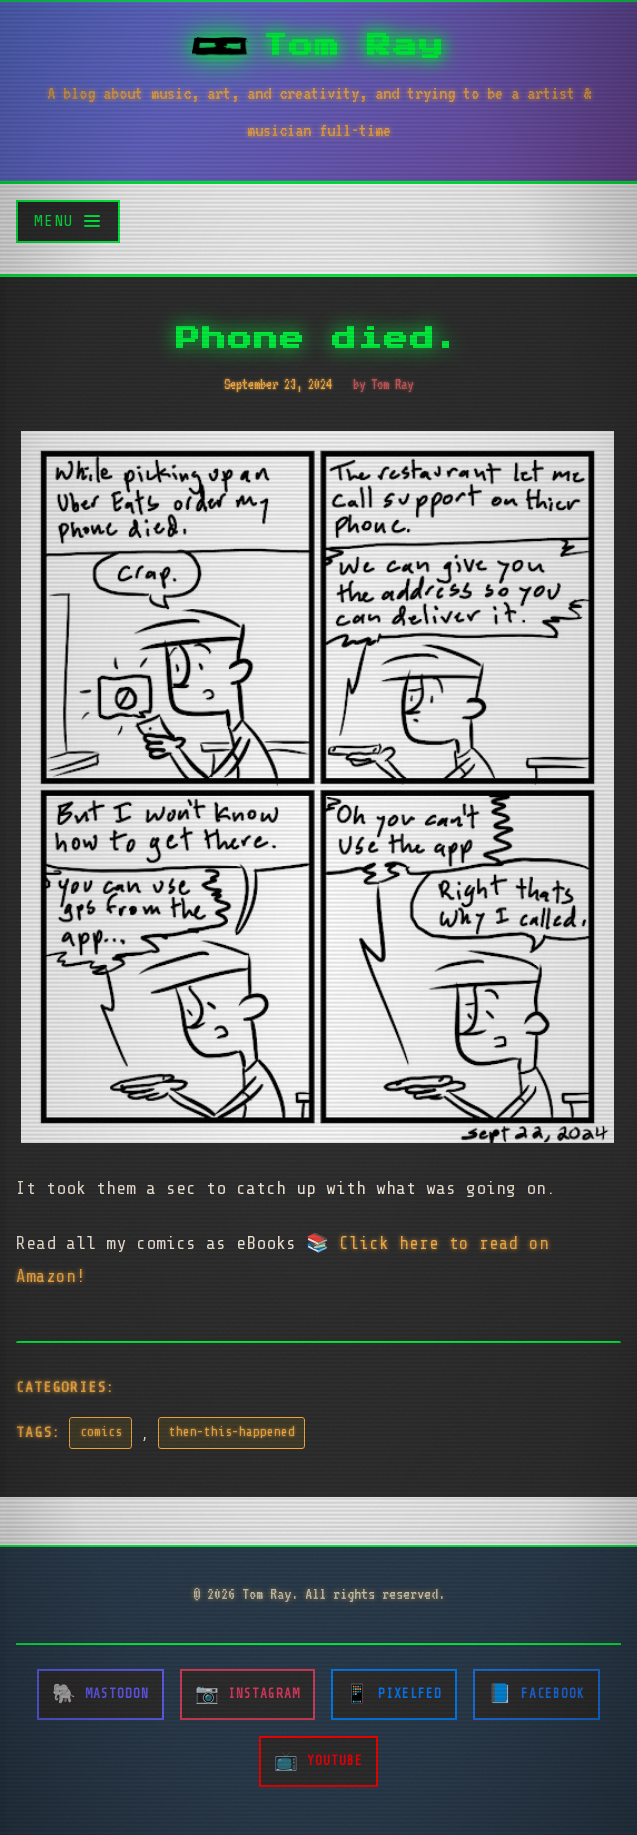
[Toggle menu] (68, 221)
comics (101, 1432)
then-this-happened (232, 1432)
